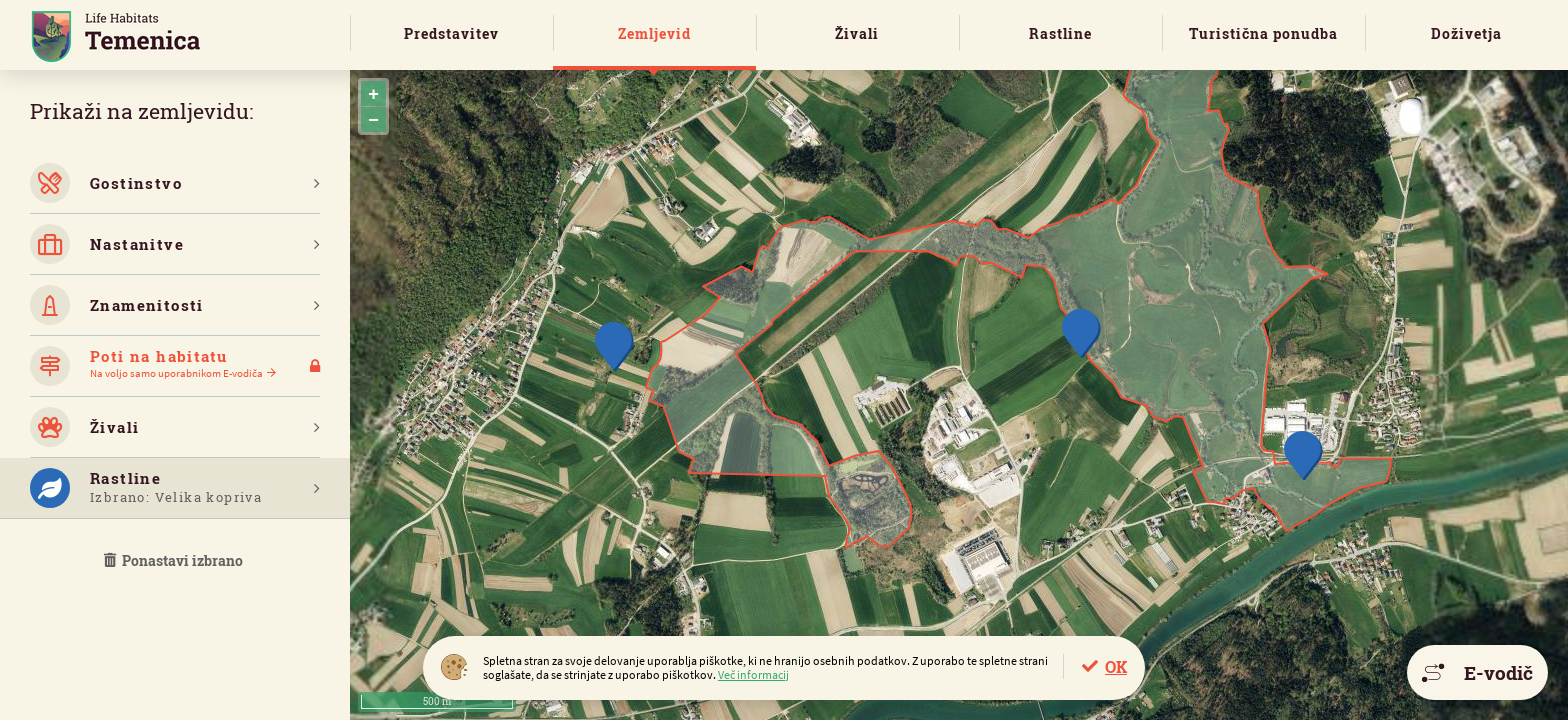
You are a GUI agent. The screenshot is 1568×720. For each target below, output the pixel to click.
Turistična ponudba (1263, 33)
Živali (857, 33)
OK (1116, 666)
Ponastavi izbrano (175, 560)
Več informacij (753, 674)
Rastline (1060, 33)
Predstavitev (451, 33)
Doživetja (1466, 33)
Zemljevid (654, 33)
